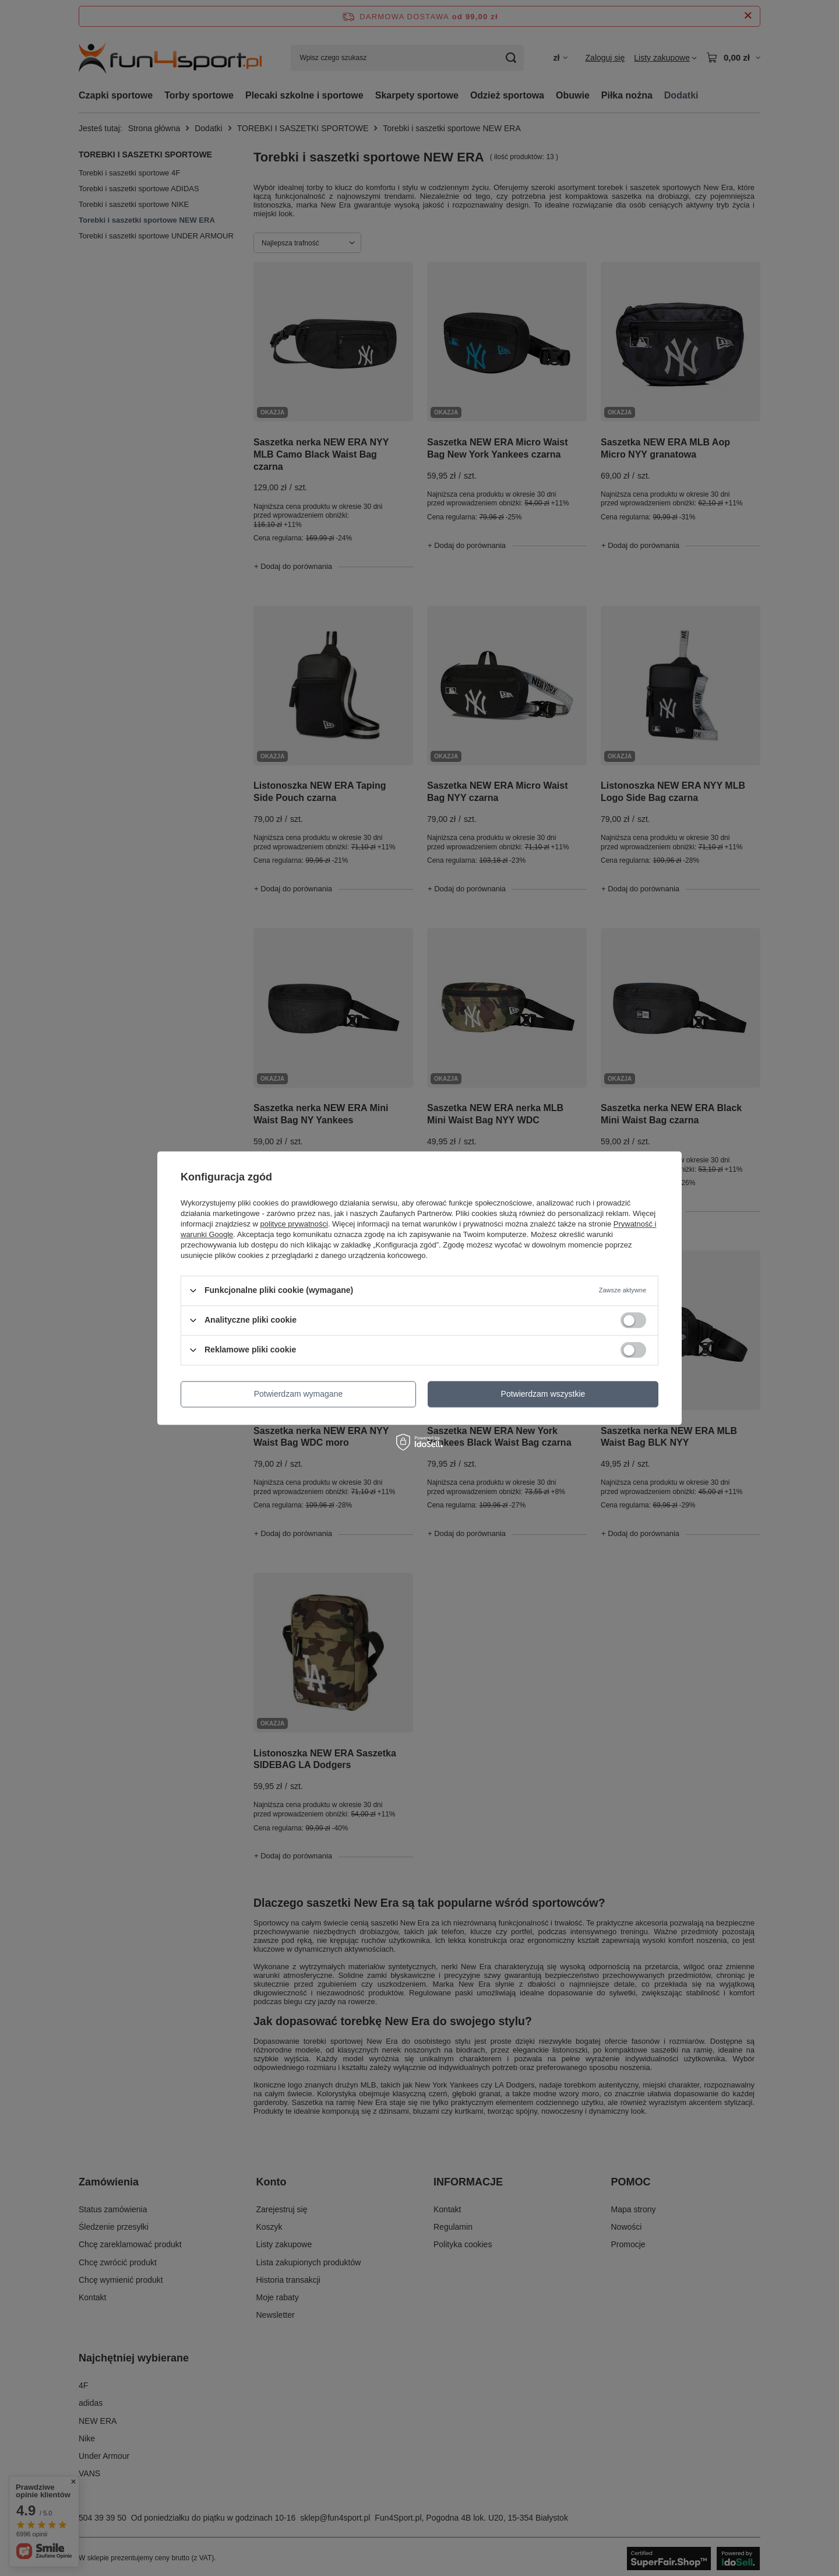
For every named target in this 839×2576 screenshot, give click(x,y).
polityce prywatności (294, 1224)
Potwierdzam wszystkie (543, 1393)
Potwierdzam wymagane (298, 1393)
